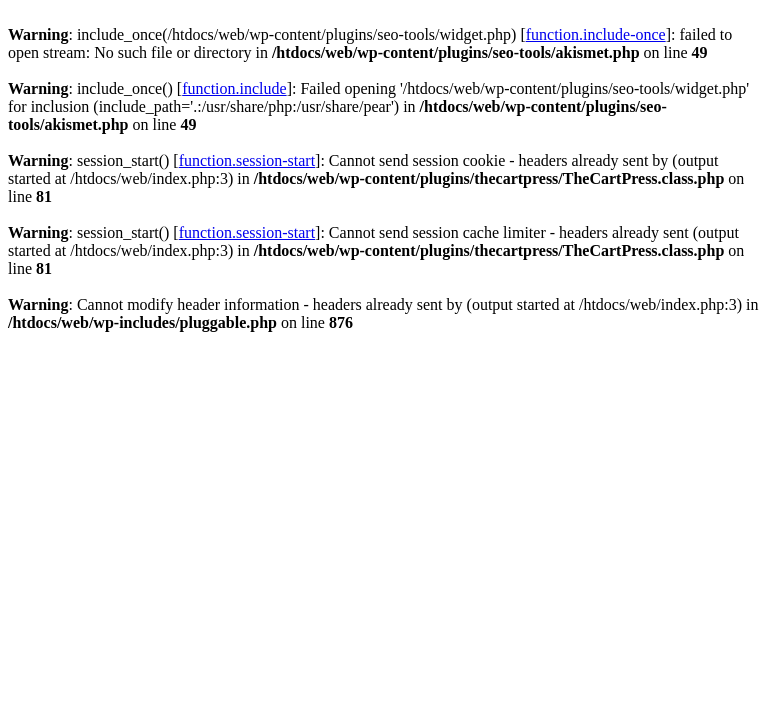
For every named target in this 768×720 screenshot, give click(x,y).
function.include (234, 88)
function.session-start (247, 160)
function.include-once (596, 34)
